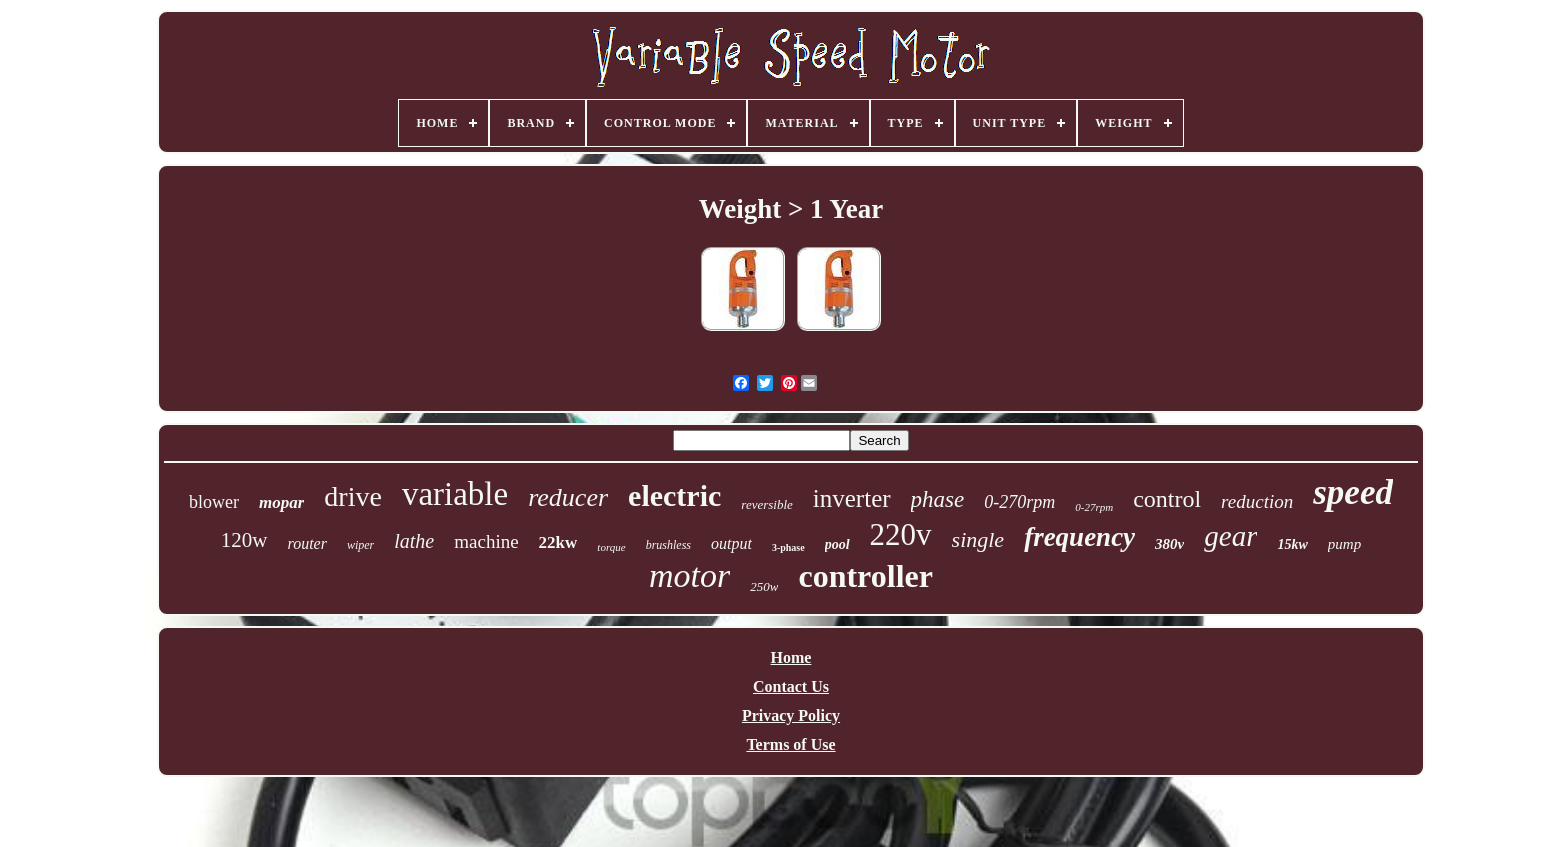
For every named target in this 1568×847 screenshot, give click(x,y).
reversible (767, 504)
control (1167, 499)
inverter (852, 498)
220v (901, 534)
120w (244, 540)
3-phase (788, 547)
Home (791, 657)
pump (1344, 544)
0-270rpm (1019, 502)
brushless (668, 545)
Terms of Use (790, 744)
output (731, 543)
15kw (1292, 544)
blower (214, 502)
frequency (1079, 537)
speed (1353, 492)
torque (611, 547)
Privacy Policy (791, 715)
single (978, 539)
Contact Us (791, 686)
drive (353, 496)
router (307, 543)
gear (1230, 536)
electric (674, 495)
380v (1169, 544)
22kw (558, 542)
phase (938, 499)
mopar (281, 502)
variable (455, 494)
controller (865, 576)
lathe (414, 541)
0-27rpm (1094, 507)
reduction (1257, 501)
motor (689, 575)
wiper (360, 545)
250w (764, 586)
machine (486, 541)
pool (837, 544)
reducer (568, 497)
